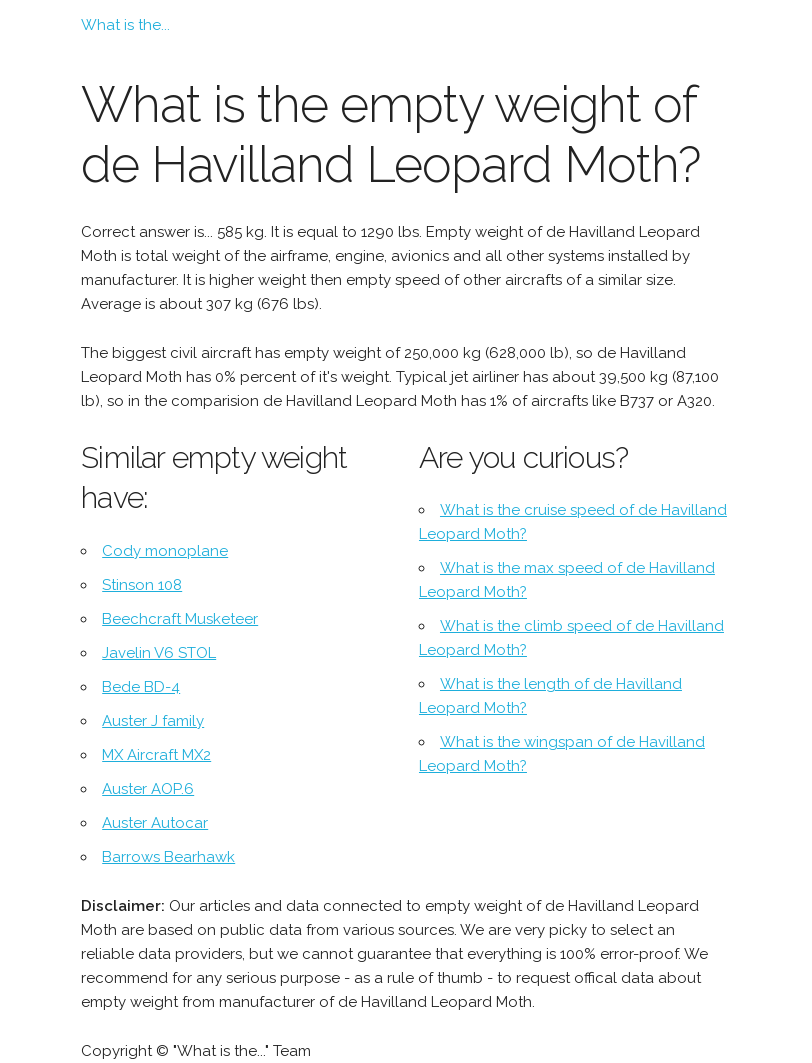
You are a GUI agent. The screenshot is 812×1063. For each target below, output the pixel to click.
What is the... (125, 25)
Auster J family (153, 721)
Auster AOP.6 (148, 789)
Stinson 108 (142, 585)
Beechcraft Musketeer (180, 619)
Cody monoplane (165, 551)
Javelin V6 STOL (159, 653)
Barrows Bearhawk (168, 857)
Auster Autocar (155, 823)
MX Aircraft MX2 (156, 755)
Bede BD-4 (141, 687)
